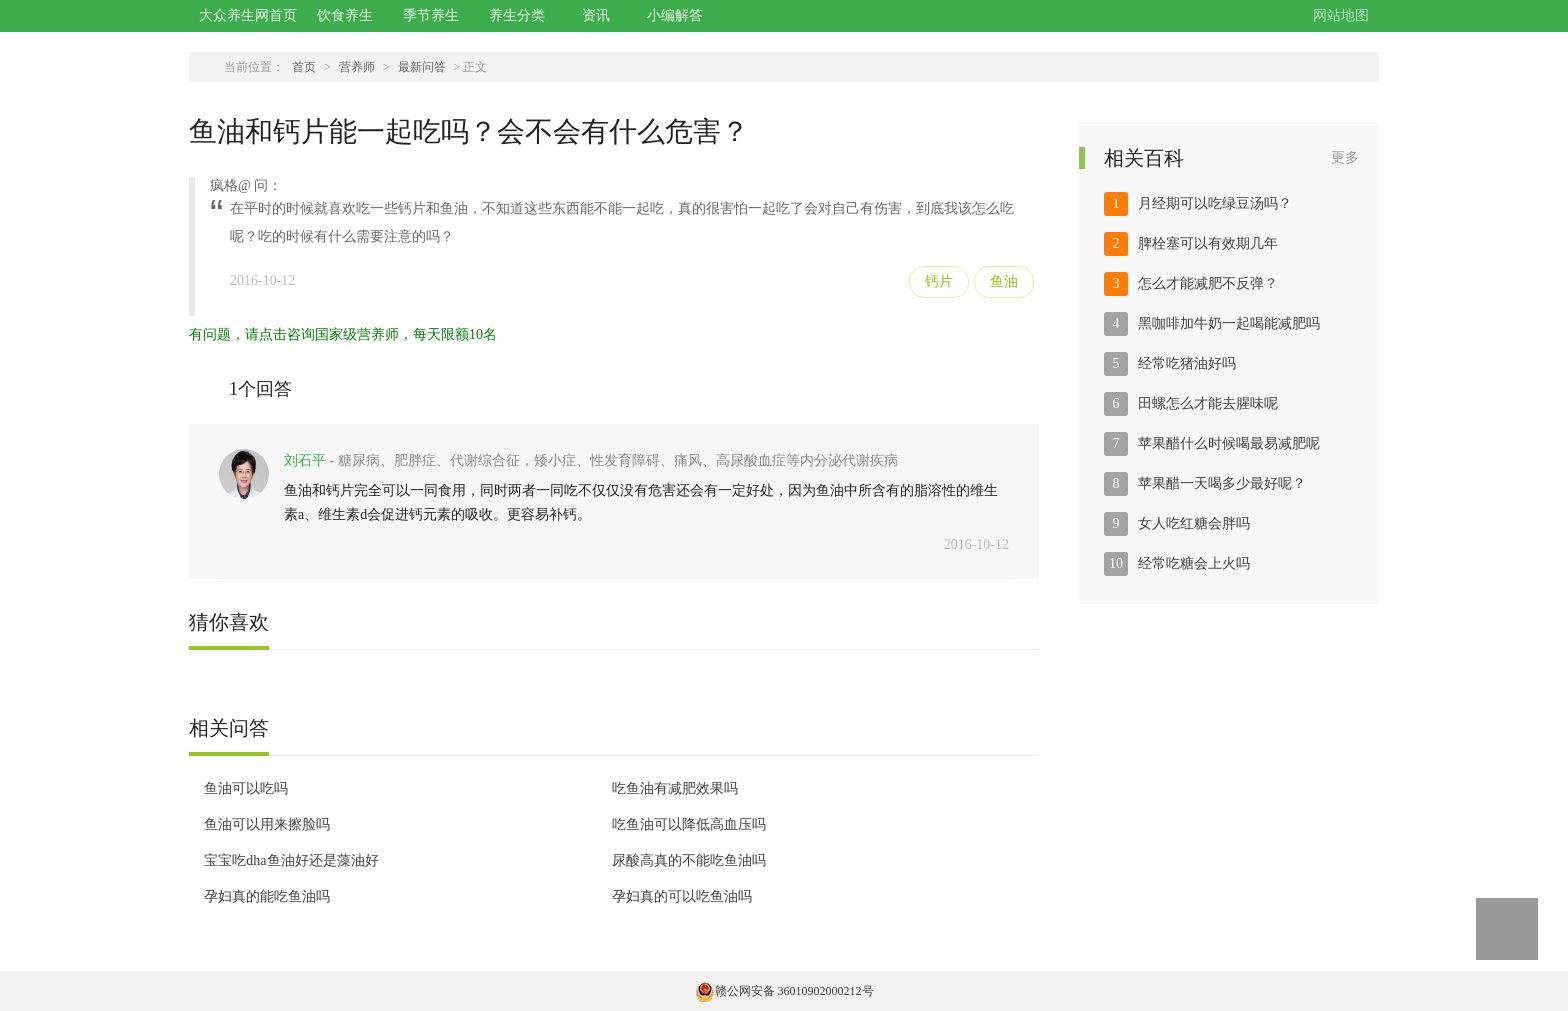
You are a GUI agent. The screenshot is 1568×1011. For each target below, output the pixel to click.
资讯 (596, 15)
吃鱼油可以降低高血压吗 (689, 824)
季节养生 (431, 15)
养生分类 (517, 15)
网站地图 (1341, 15)
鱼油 (1004, 281)
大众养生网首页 (248, 15)
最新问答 (422, 67)
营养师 (357, 67)
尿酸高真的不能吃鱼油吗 (689, 860)
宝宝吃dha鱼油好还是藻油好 (291, 860)
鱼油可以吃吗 (246, 788)
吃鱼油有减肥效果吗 (675, 788)
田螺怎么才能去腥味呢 (1208, 403)
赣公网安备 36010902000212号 (784, 991)
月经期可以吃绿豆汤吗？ (1215, 203)
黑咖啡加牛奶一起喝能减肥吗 (1229, 323)
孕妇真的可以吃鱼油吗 (682, 896)
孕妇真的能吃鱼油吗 (267, 896)
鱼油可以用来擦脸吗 (267, 824)
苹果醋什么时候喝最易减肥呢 (1229, 443)
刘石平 (305, 460)
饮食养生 (345, 15)
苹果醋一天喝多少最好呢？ (1222, 483)
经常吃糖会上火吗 (1194, 563)
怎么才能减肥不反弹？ (1208, 283)
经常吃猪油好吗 (1187, 363)
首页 (304, 67)
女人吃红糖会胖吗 (1194, 523)
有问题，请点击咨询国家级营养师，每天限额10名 (343, 334)
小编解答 (675, 15)
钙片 (939, 281)
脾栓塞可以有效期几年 (1208, 243)
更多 (1345, 157)
